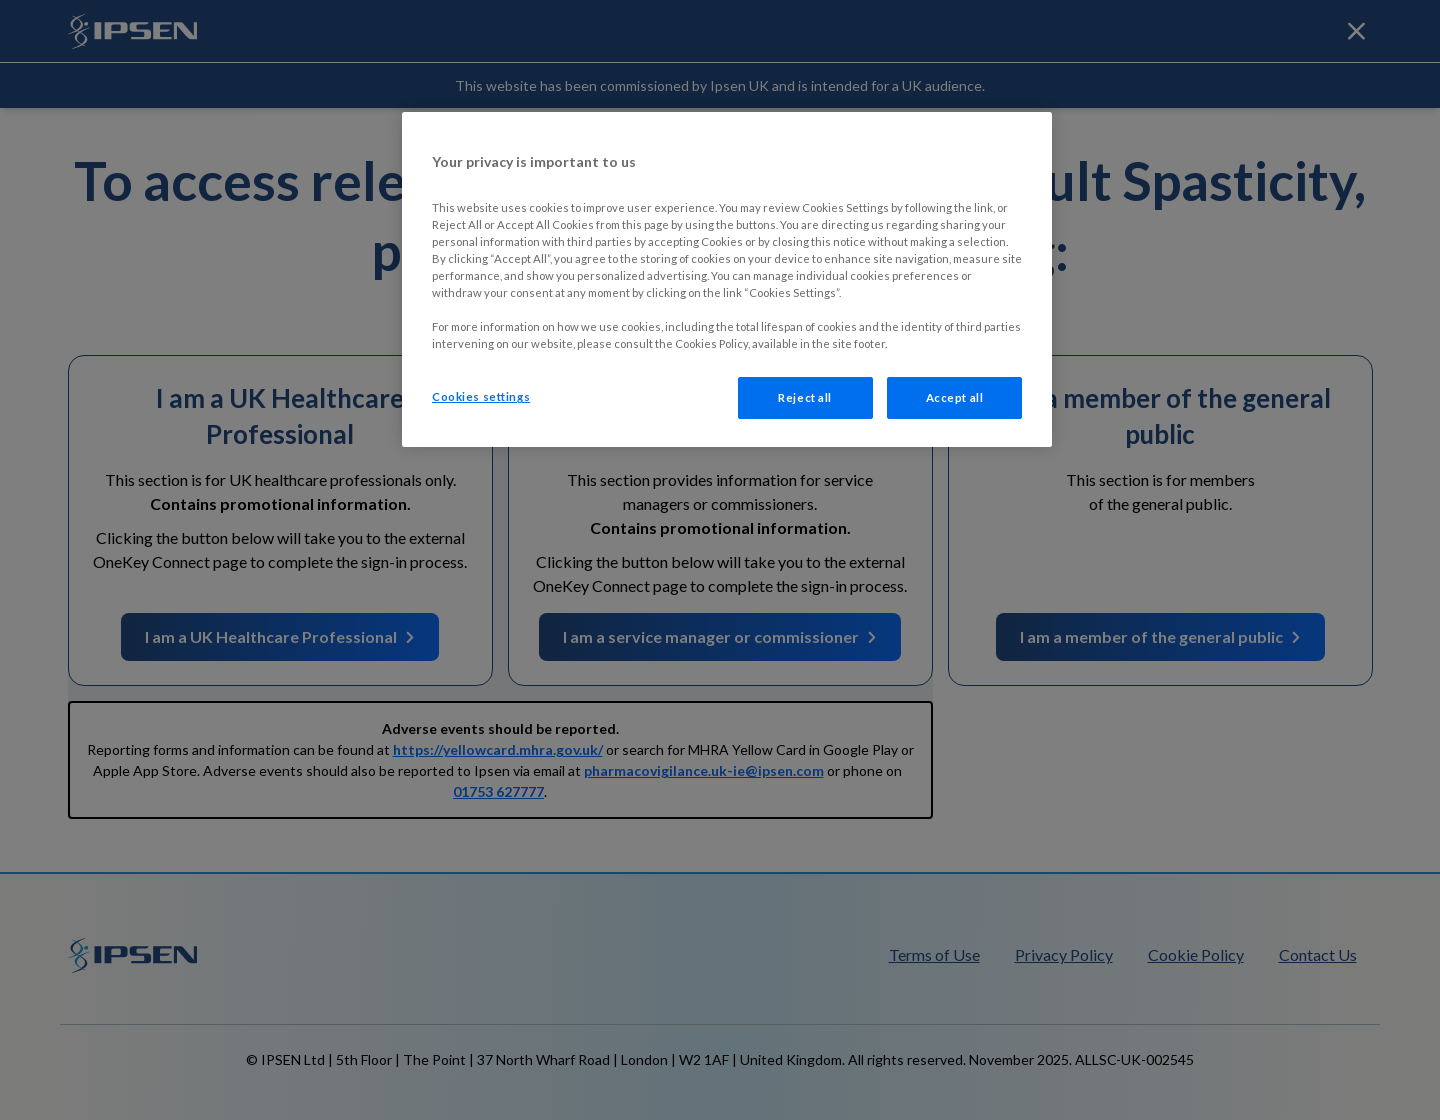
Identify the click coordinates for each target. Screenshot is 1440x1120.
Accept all (955, 397)
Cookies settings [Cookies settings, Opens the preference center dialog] (481, 396)
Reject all (805, 397)
